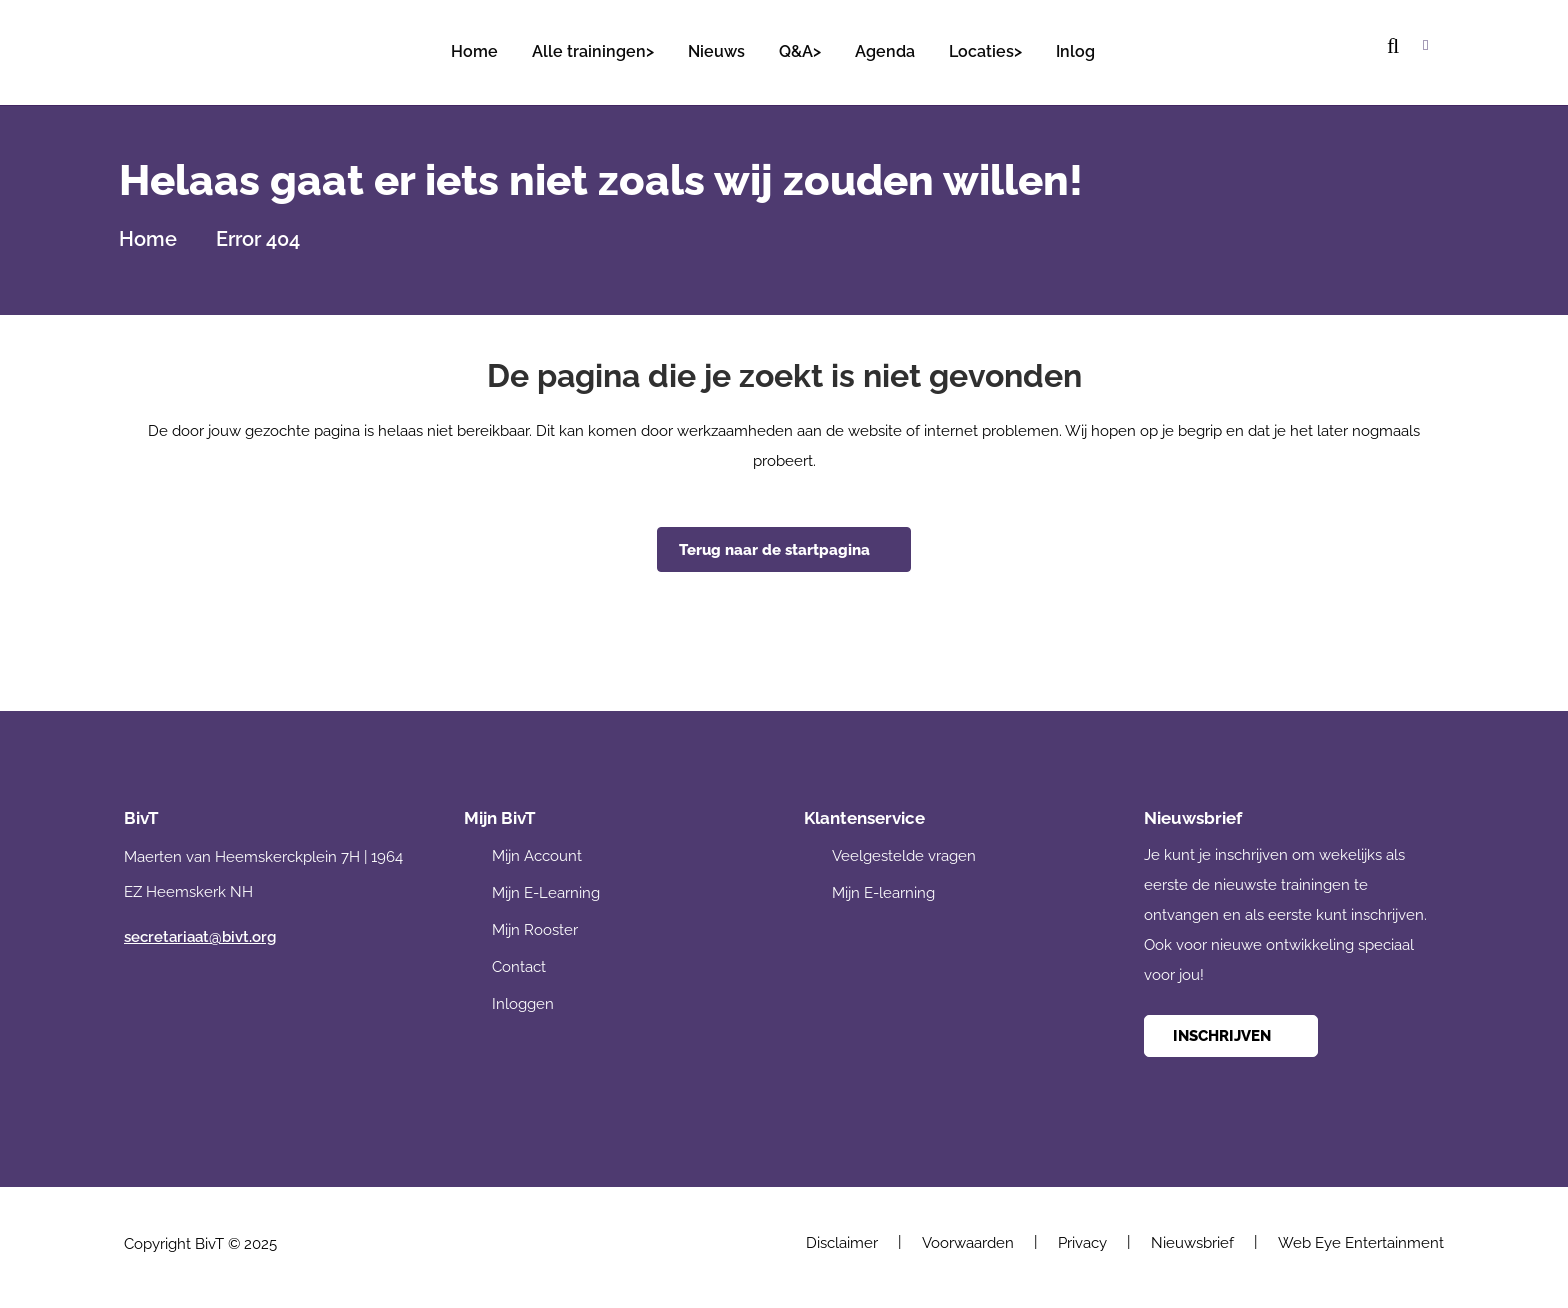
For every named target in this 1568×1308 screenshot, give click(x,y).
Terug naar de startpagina (774, 546)
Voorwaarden (968, 1239)
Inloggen (523, 1000)
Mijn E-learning (883, 889)
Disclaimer (842, 1239)
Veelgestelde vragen (904, 852)
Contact (519, 963)
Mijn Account (537, 852)
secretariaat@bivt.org (200, 933)
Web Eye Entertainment (1361, 1239)
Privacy (1082, 1239)
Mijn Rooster (535, 926)
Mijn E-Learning (546, 889)
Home (148, 235)
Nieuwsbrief (1192, 1239)
